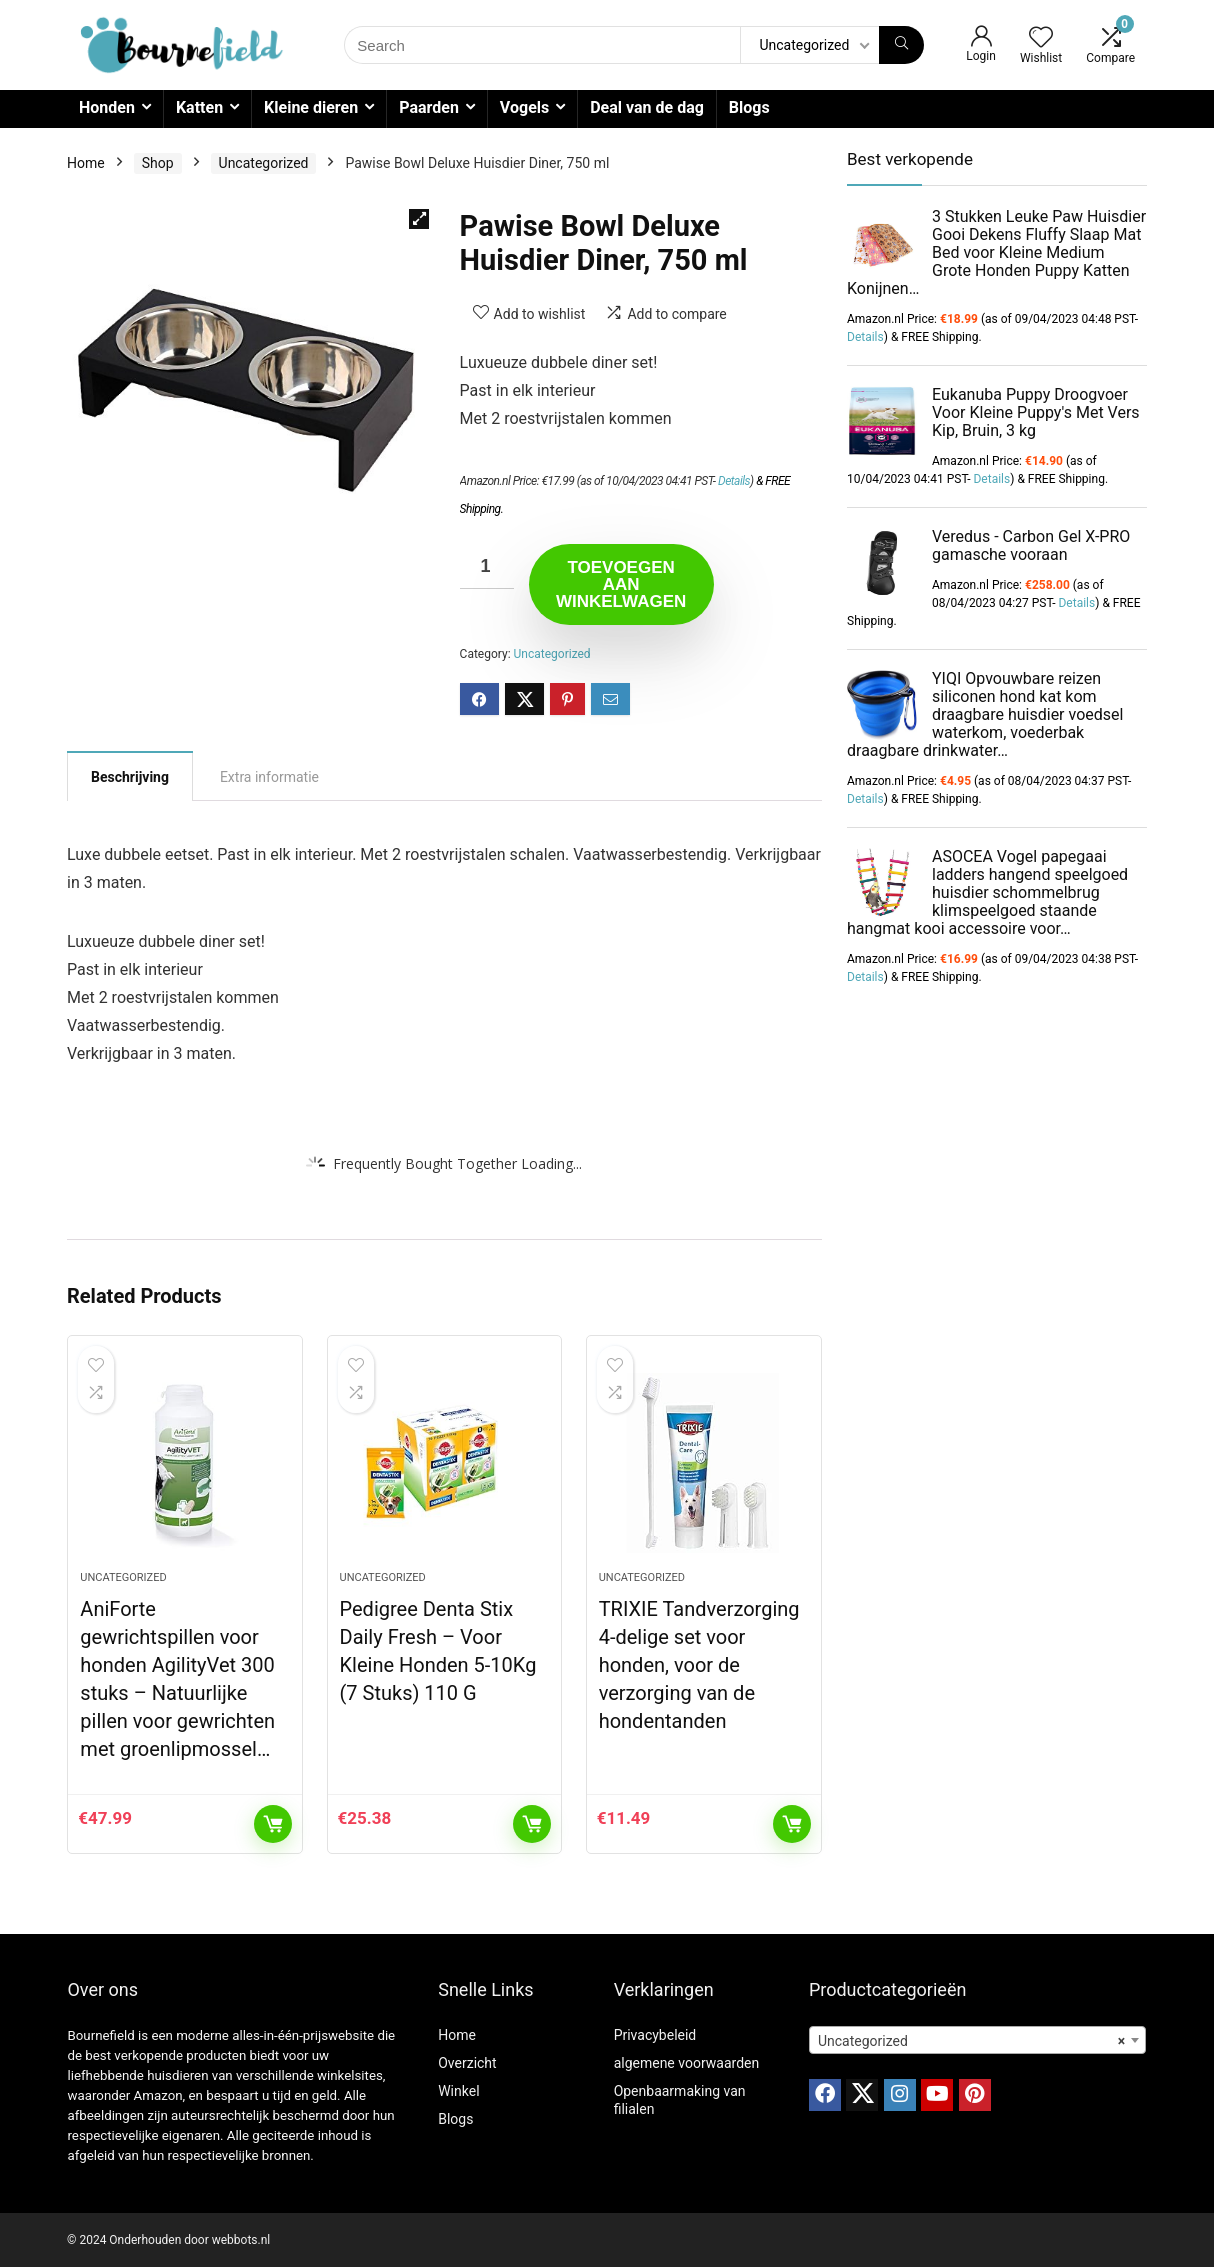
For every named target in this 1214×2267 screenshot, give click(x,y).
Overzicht (467, 2063)
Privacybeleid (655, 2035)
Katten (199, 107)
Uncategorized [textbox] (971, 2041)
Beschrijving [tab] (130, 777)
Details (734, 481)
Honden (107, 107)
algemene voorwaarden (687, 2063)
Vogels (524, 107)
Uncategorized (264, 163)
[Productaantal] (487, 566)
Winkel (458, 2091)
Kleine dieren (311, 107)
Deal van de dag (647, 107)
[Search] (901, 45)
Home (86, 163)
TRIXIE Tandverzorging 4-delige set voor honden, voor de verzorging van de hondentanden (699, 1665)
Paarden (429, 107)
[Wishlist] (1041, 39)
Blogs (749, 107)
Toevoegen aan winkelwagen (621, 584)
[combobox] (977, 2040)
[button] (419, 219)
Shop (158, 163)
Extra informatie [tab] (269, 777)
